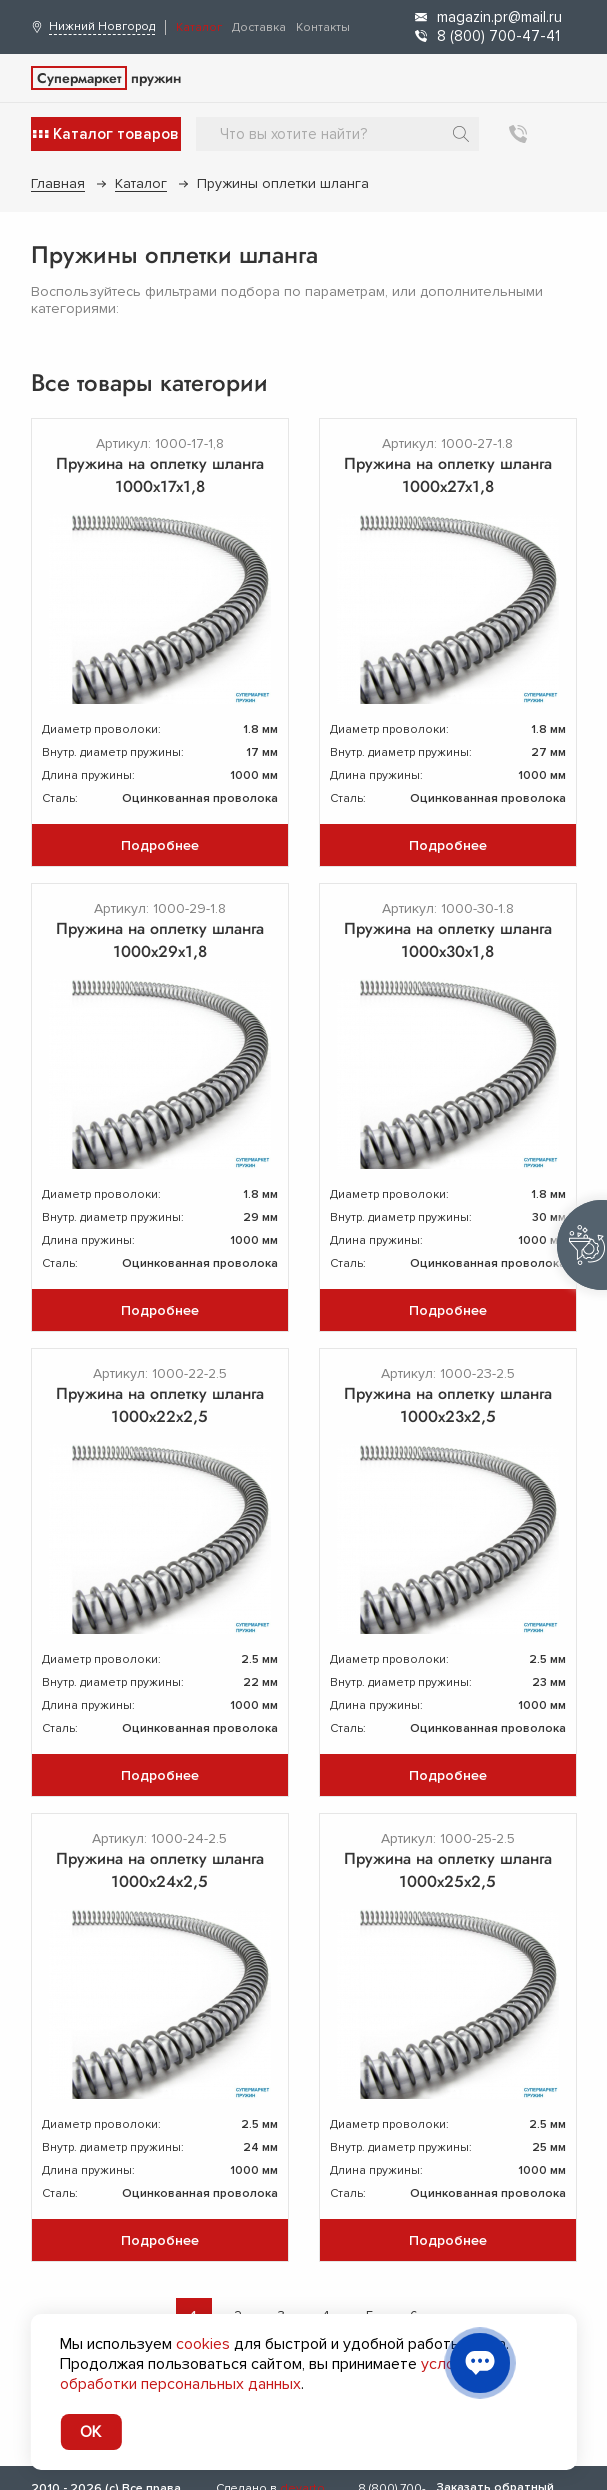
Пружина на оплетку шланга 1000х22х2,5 (160, 1405)
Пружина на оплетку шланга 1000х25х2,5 (448, 1870)
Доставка (259, 27)
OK (90, 2432)
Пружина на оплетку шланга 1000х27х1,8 (448, 475)
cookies (203, 2344)
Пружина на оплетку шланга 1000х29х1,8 (160, 940)
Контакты (323, 27)
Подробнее (160, 845)
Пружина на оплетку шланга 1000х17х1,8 (160, 475)
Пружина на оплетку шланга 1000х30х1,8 (448, 940)
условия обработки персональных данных (269, 2374)
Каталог (199, 27)
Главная (58, 183)
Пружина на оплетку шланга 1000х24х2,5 (160, 1870)
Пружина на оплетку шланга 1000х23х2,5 (448, 1405)
